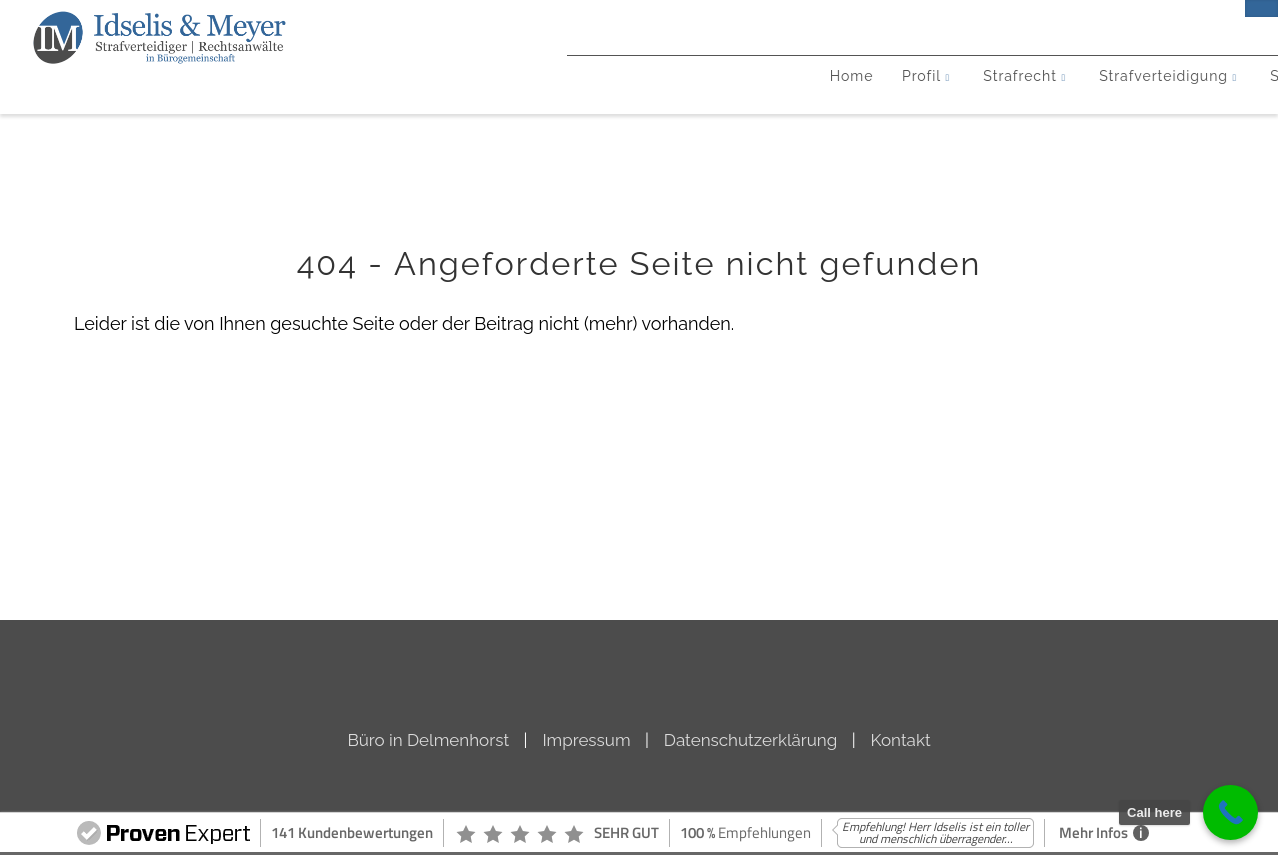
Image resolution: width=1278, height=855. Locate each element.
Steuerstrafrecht (778, 107)
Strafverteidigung (586, 107)
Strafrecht (423, 107)
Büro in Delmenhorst (428, 740)
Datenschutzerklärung (750, 740)
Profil (311, 107)
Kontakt (1062, 107)
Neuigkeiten (947, 107)
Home (233, 107)
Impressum (586, 740)
